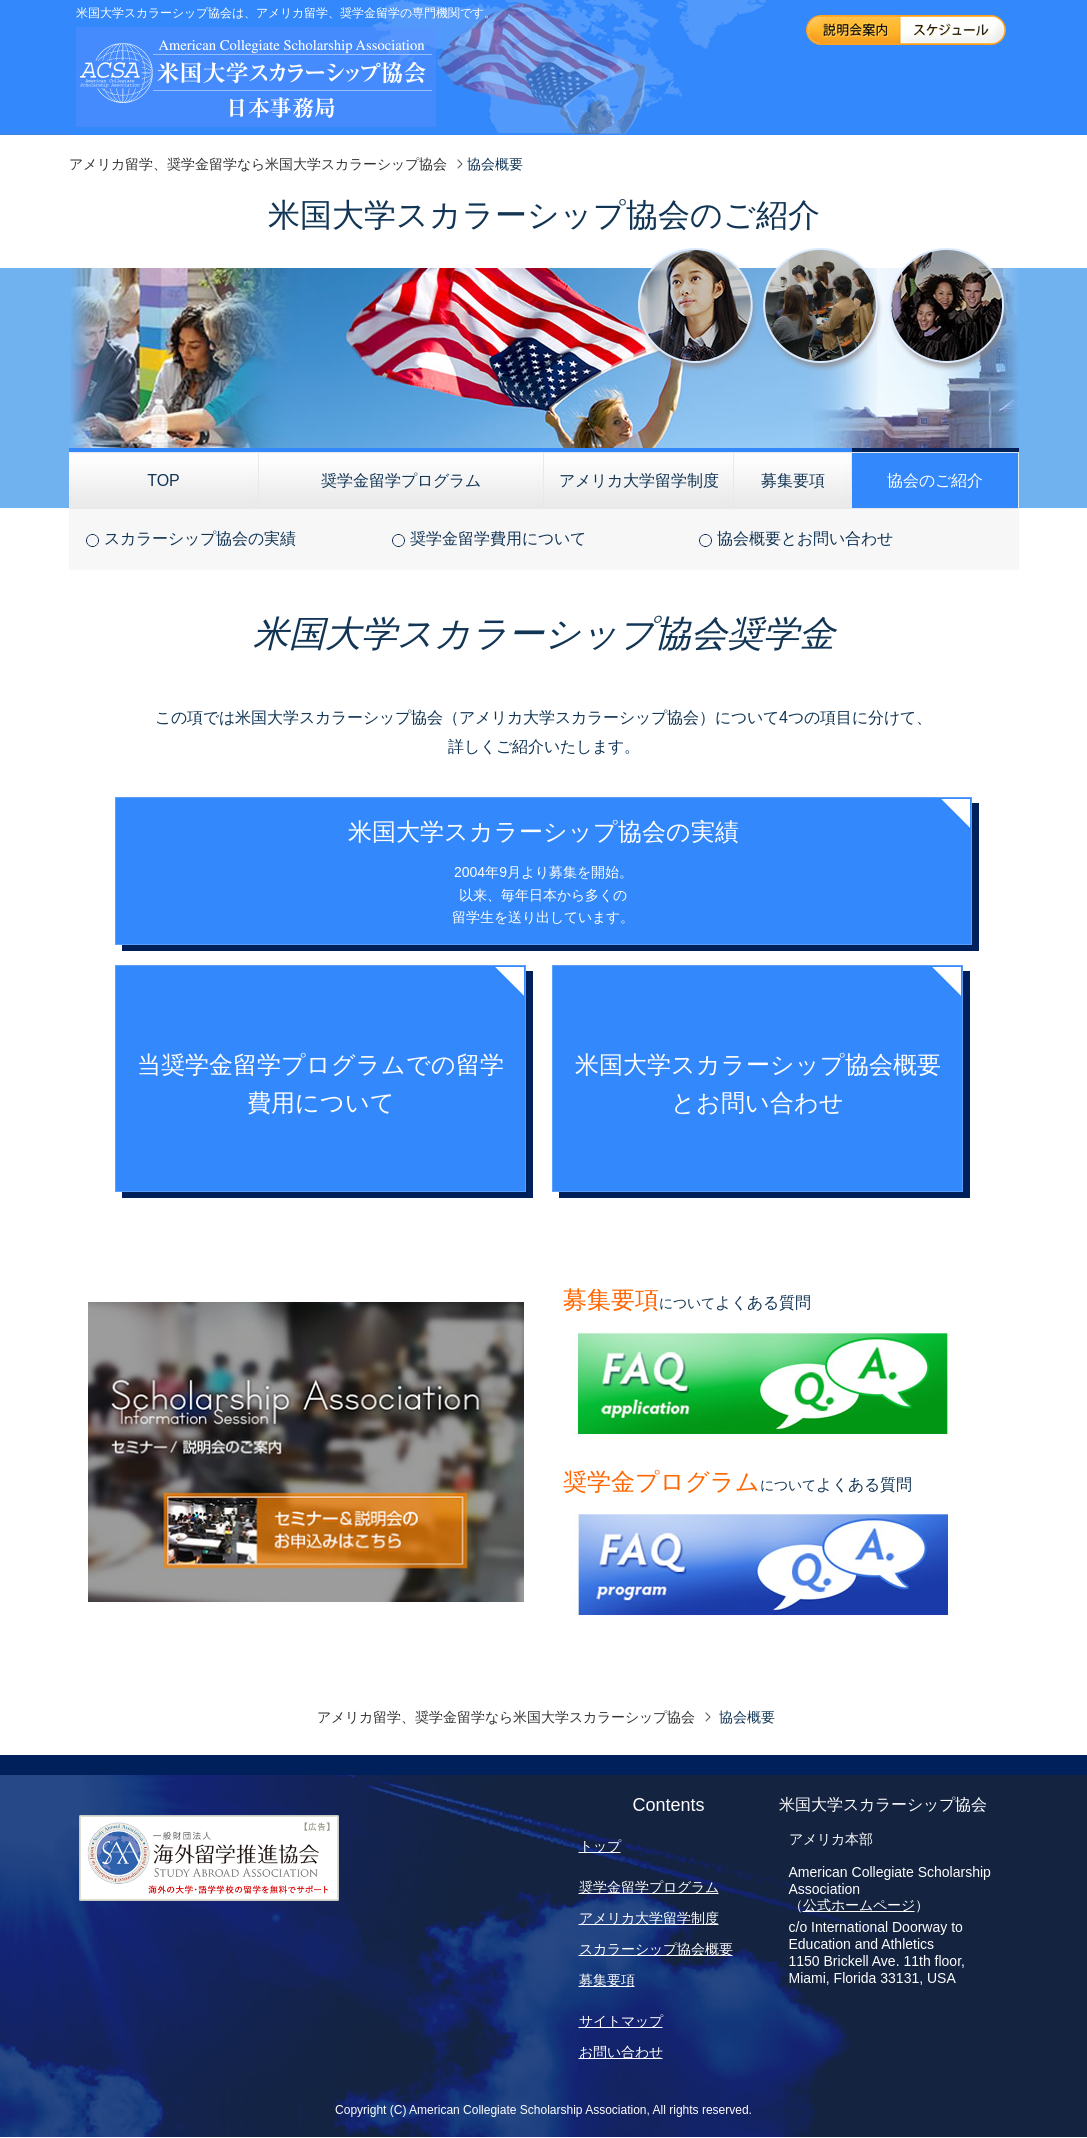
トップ (600, 1846)
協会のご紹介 (935, 480)
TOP (163, 480)
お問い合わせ (621, 2052)
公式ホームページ (859, 1905)
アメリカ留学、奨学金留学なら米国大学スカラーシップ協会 (258, 164)
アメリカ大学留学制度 (639, 480)
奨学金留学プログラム (401, 480)
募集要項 (793, 480)
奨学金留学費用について (498, 538)
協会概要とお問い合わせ (805, 538)
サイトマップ (621, 2021)
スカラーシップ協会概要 (656, 1949)
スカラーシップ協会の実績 (200, 538)
